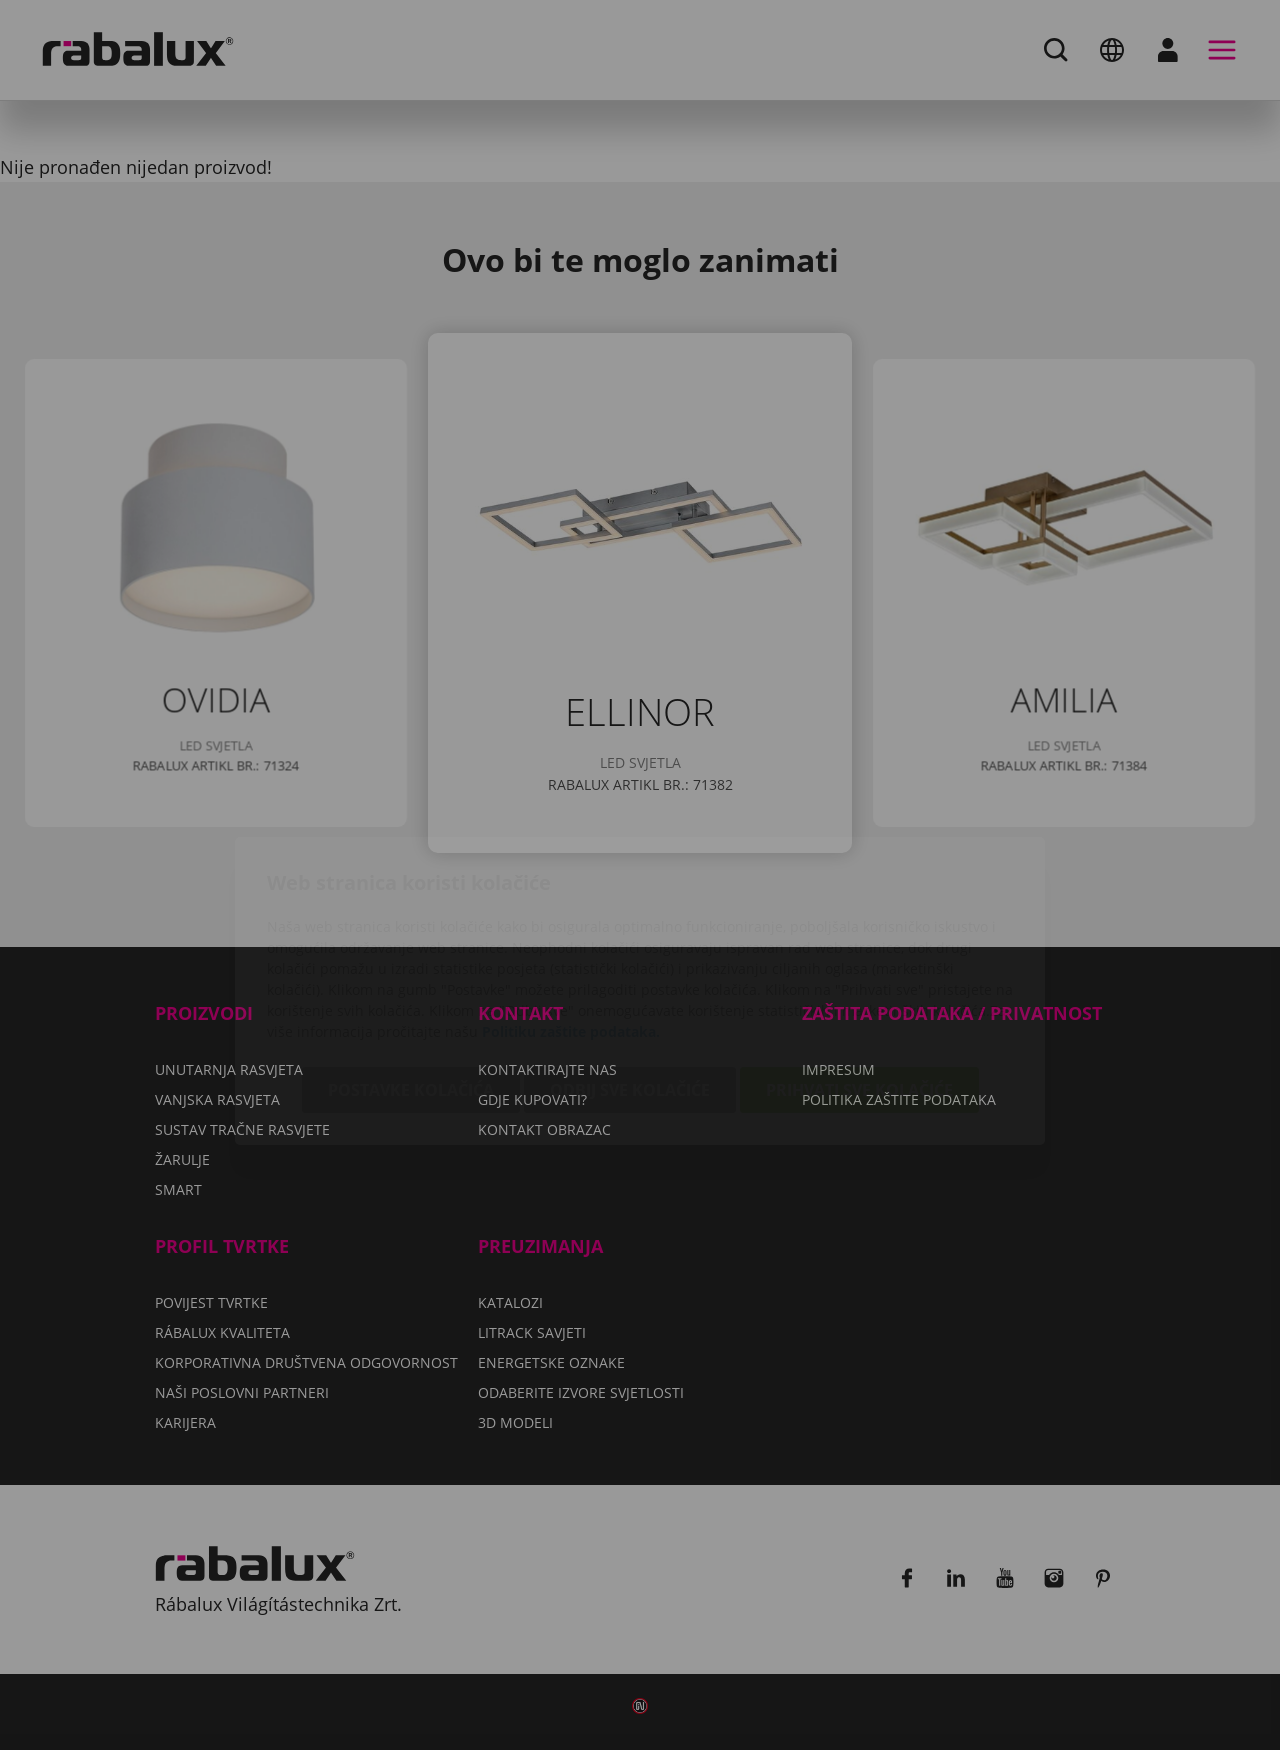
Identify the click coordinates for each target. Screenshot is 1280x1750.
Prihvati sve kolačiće (859, 974)
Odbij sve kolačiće (630, 974)
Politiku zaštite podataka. (571, 915)
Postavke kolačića (411, 974)
